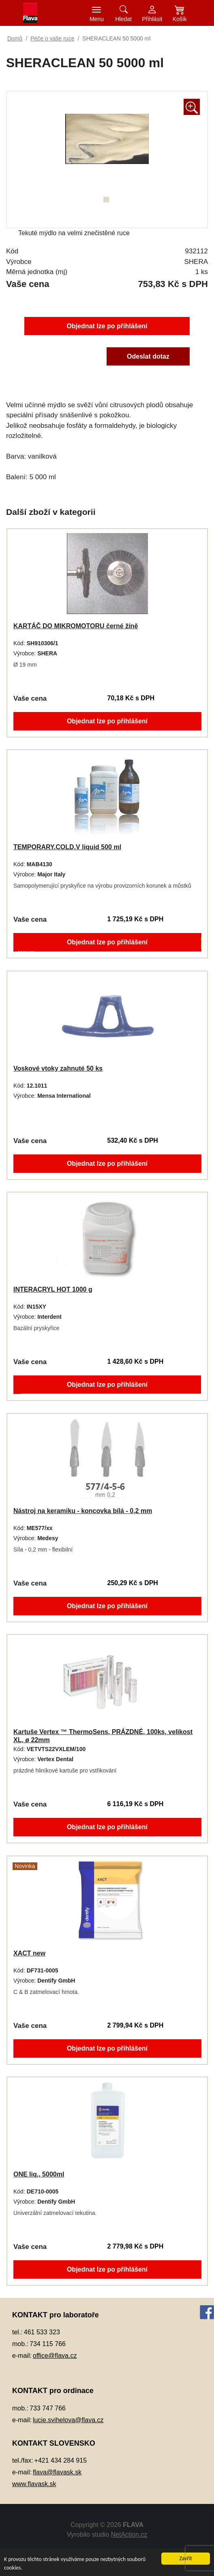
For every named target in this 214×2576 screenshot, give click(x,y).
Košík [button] (180, 19)
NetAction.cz (129, 2534)
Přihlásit (152, 19)
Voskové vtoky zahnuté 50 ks (55, 1068)
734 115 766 (48, 2343)
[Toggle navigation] (96, 13)
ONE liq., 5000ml (35, 2174)
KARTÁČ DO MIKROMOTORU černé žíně (74, 625)
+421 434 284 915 (60, 2460)
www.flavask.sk (34, 2483)
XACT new (26, 1953)
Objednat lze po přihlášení (106, 325)
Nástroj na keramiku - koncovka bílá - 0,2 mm (81, 1510)
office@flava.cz (55, 2355)
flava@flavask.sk (57, 2472)
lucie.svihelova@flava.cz (68, 2420)
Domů (14, 38)
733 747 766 (48, 2408)
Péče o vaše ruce (52, 38)
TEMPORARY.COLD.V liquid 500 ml (65, 846)
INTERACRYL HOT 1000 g (50, 1289)
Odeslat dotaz (150, 357)
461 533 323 (42, 2332)
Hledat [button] (124, 19)
